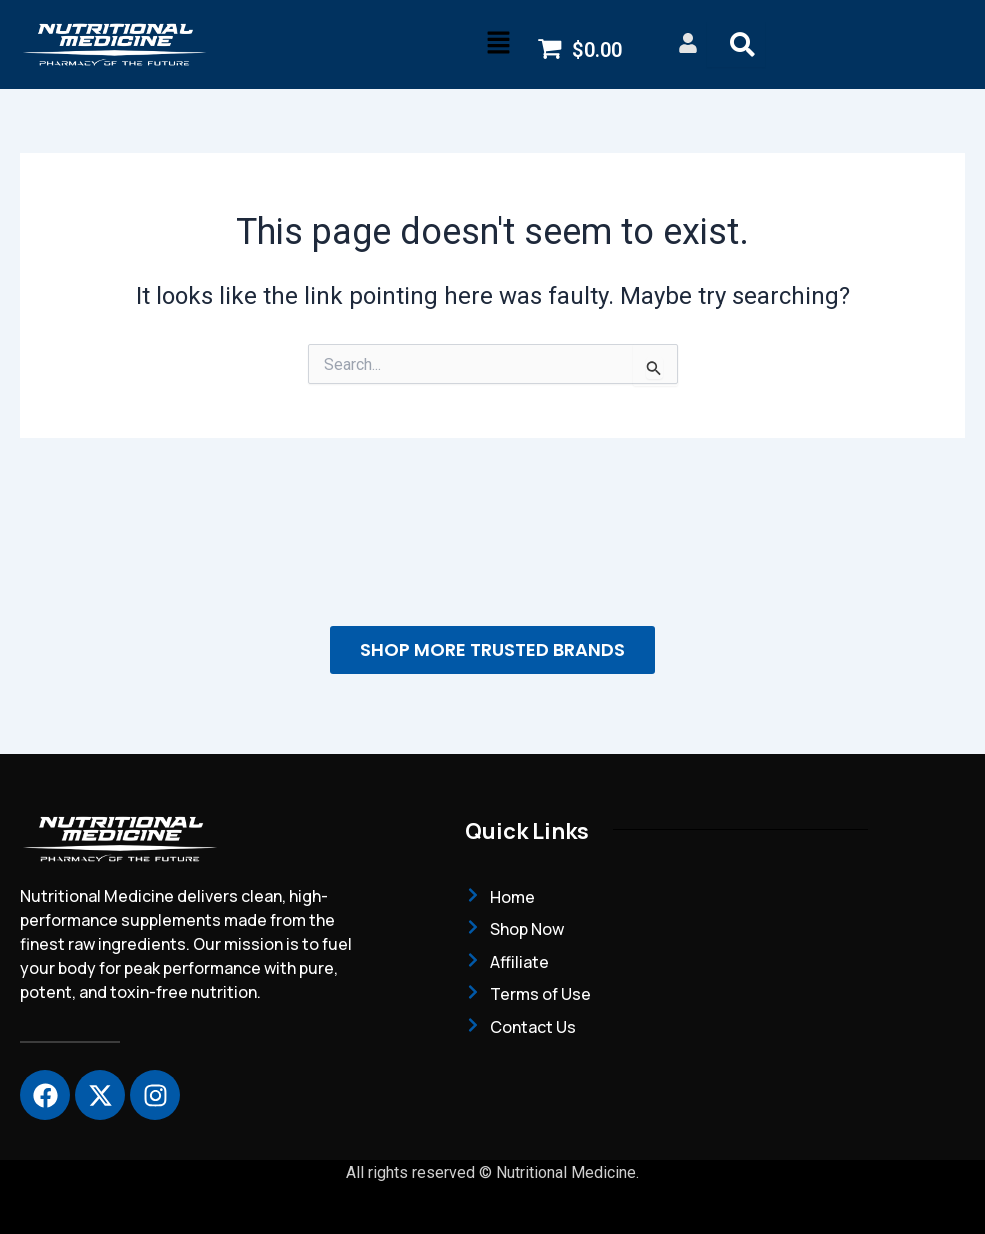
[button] (498, 44)
